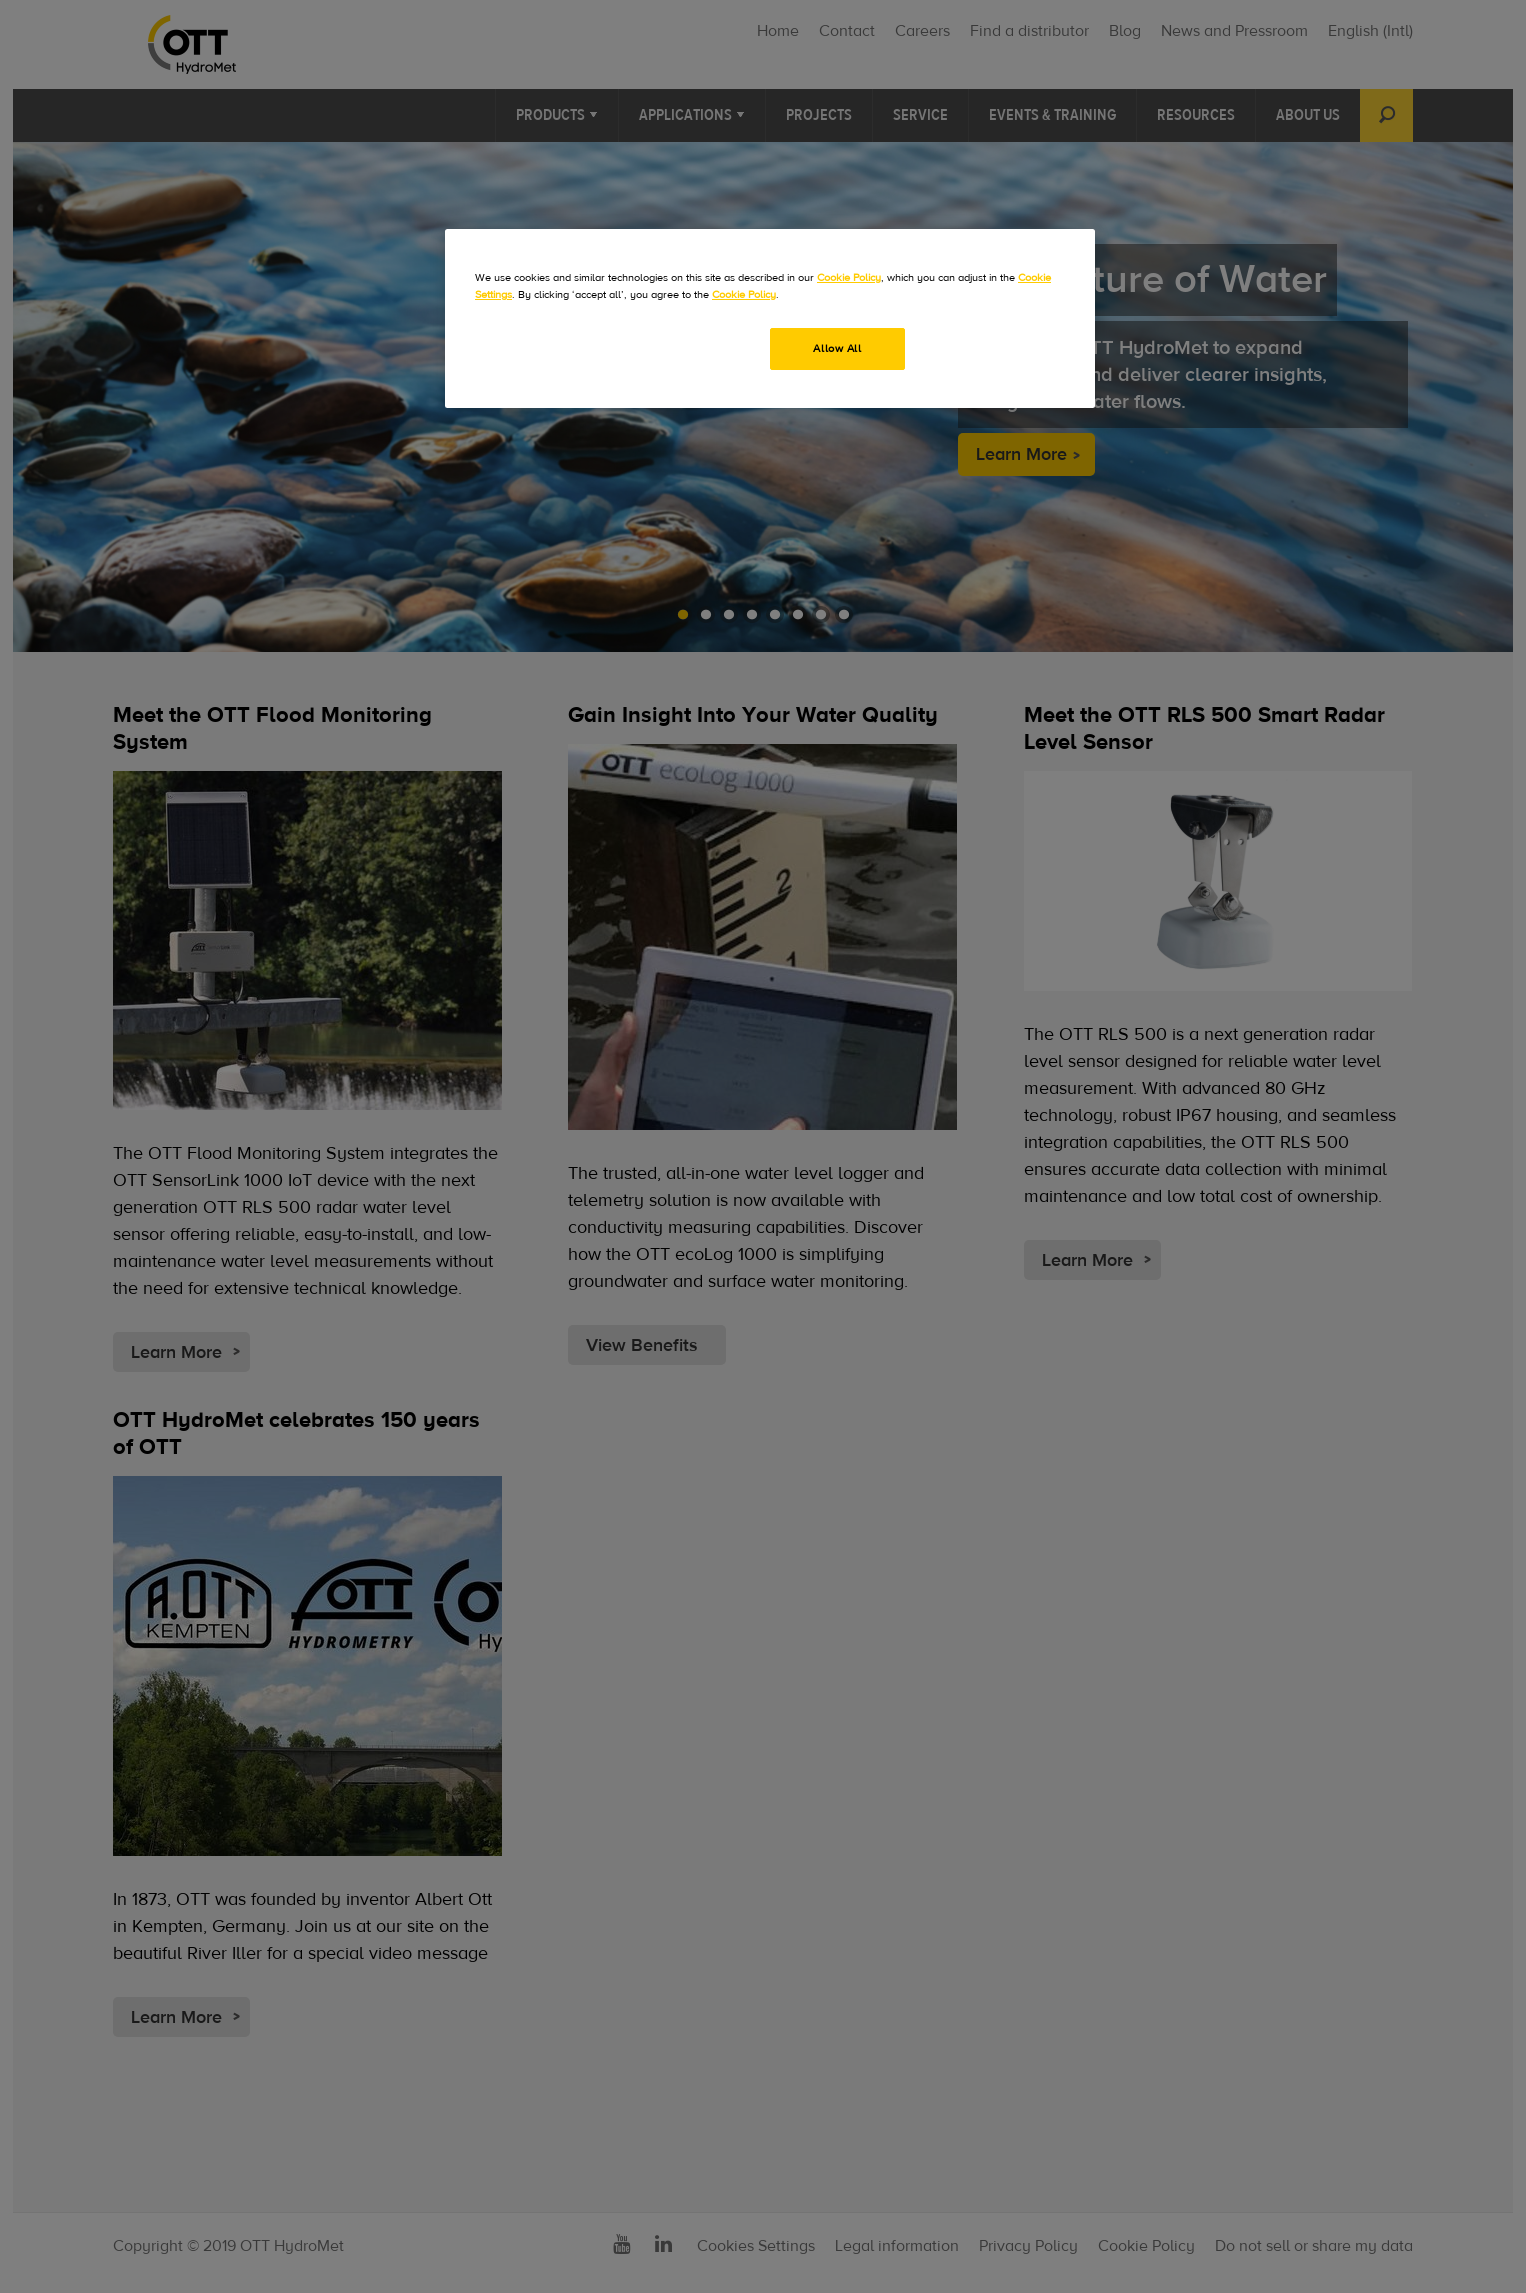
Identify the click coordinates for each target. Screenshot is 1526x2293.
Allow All (837, 348)
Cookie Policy (849, 277)
